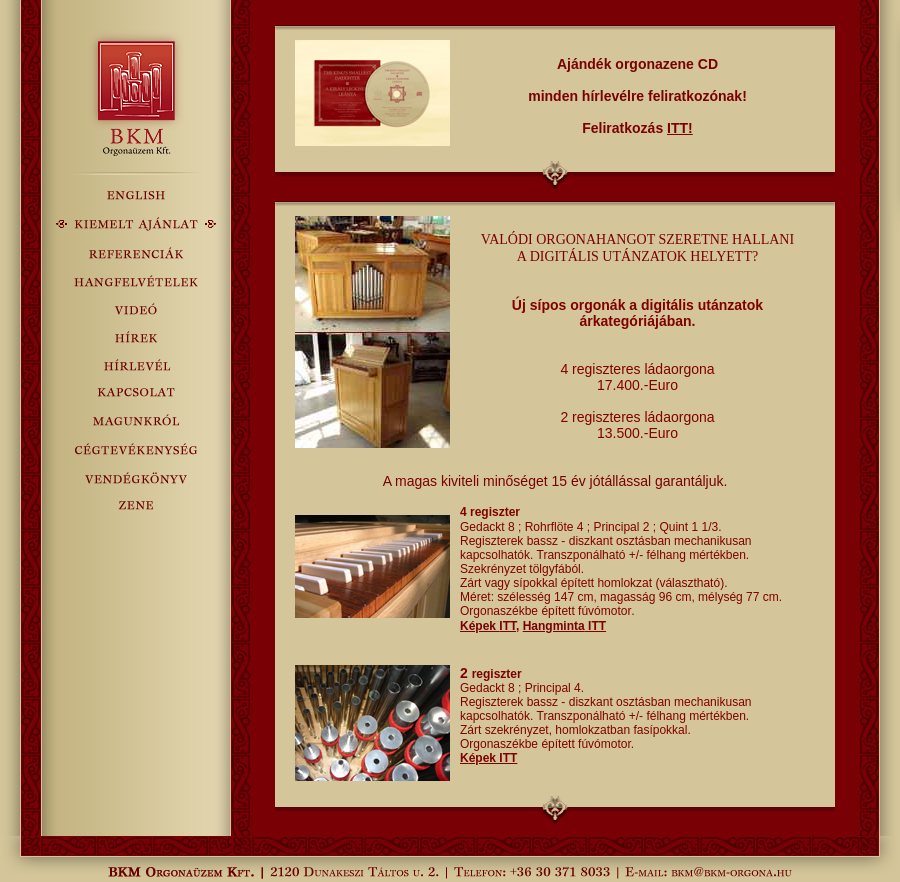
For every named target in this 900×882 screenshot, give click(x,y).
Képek (488, 626)
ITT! (680, 128)
